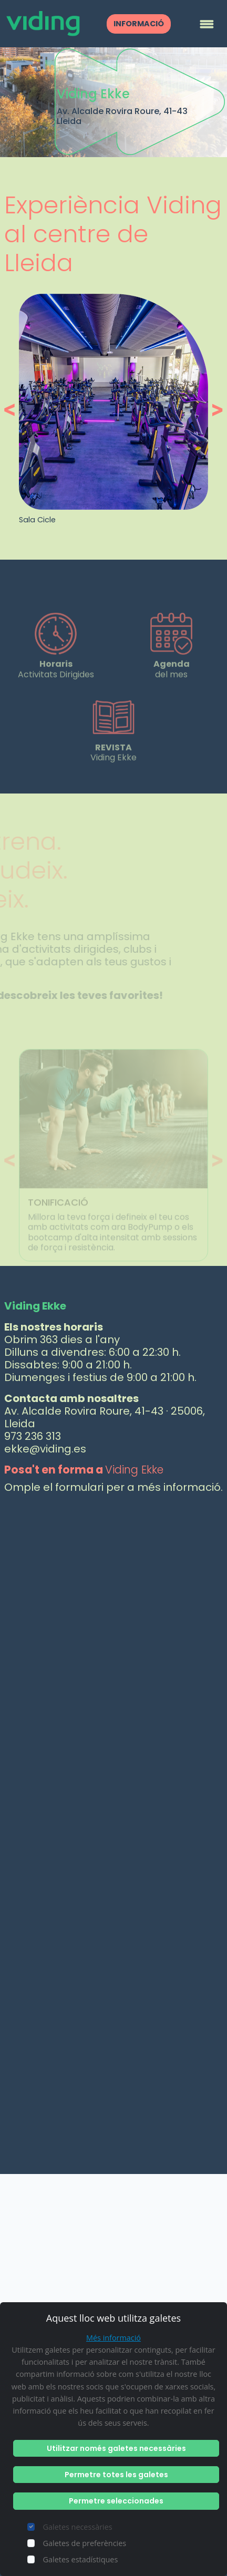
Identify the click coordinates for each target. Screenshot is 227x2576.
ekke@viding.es (45, 1448)
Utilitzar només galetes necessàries (116, 2448)
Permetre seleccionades (116, 2501)
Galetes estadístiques (80, 2559)
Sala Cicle (37, 519)
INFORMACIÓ (138, 23)
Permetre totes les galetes (116, 2474)
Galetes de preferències (85, 2543)
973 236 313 (32, 1436)
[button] (11, 410)
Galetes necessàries (77, 2527)
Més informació (113, 2338)
